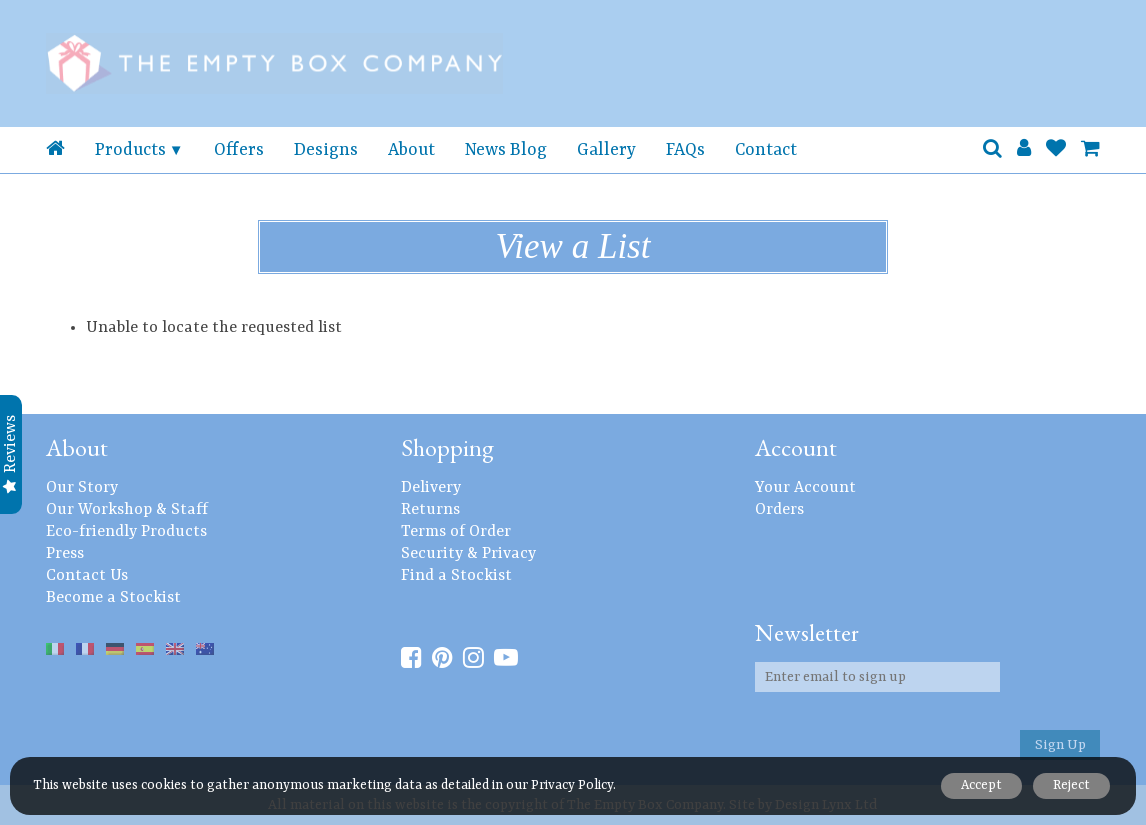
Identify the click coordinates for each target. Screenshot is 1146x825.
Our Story (82, 488)
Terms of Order (456, 532)
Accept (975, 785)
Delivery (431, 488)
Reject (1069, 785)
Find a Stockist (456, 576)
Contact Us (87, 576)
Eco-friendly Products (126, 532)
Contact (766, 150)
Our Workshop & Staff (127, 510)
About (411, 150)
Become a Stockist (113, 598)
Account (796, 447)
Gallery (606, 150)
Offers (239, 150)
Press (65, 554)
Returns (430, 510)
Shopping (447, 447)
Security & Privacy (468, 554)
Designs (326, 150)
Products (130, 150)
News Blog (506, 150)
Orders (779, 510)
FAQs (685, 150)
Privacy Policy (572, 785)
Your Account (805, 488)
